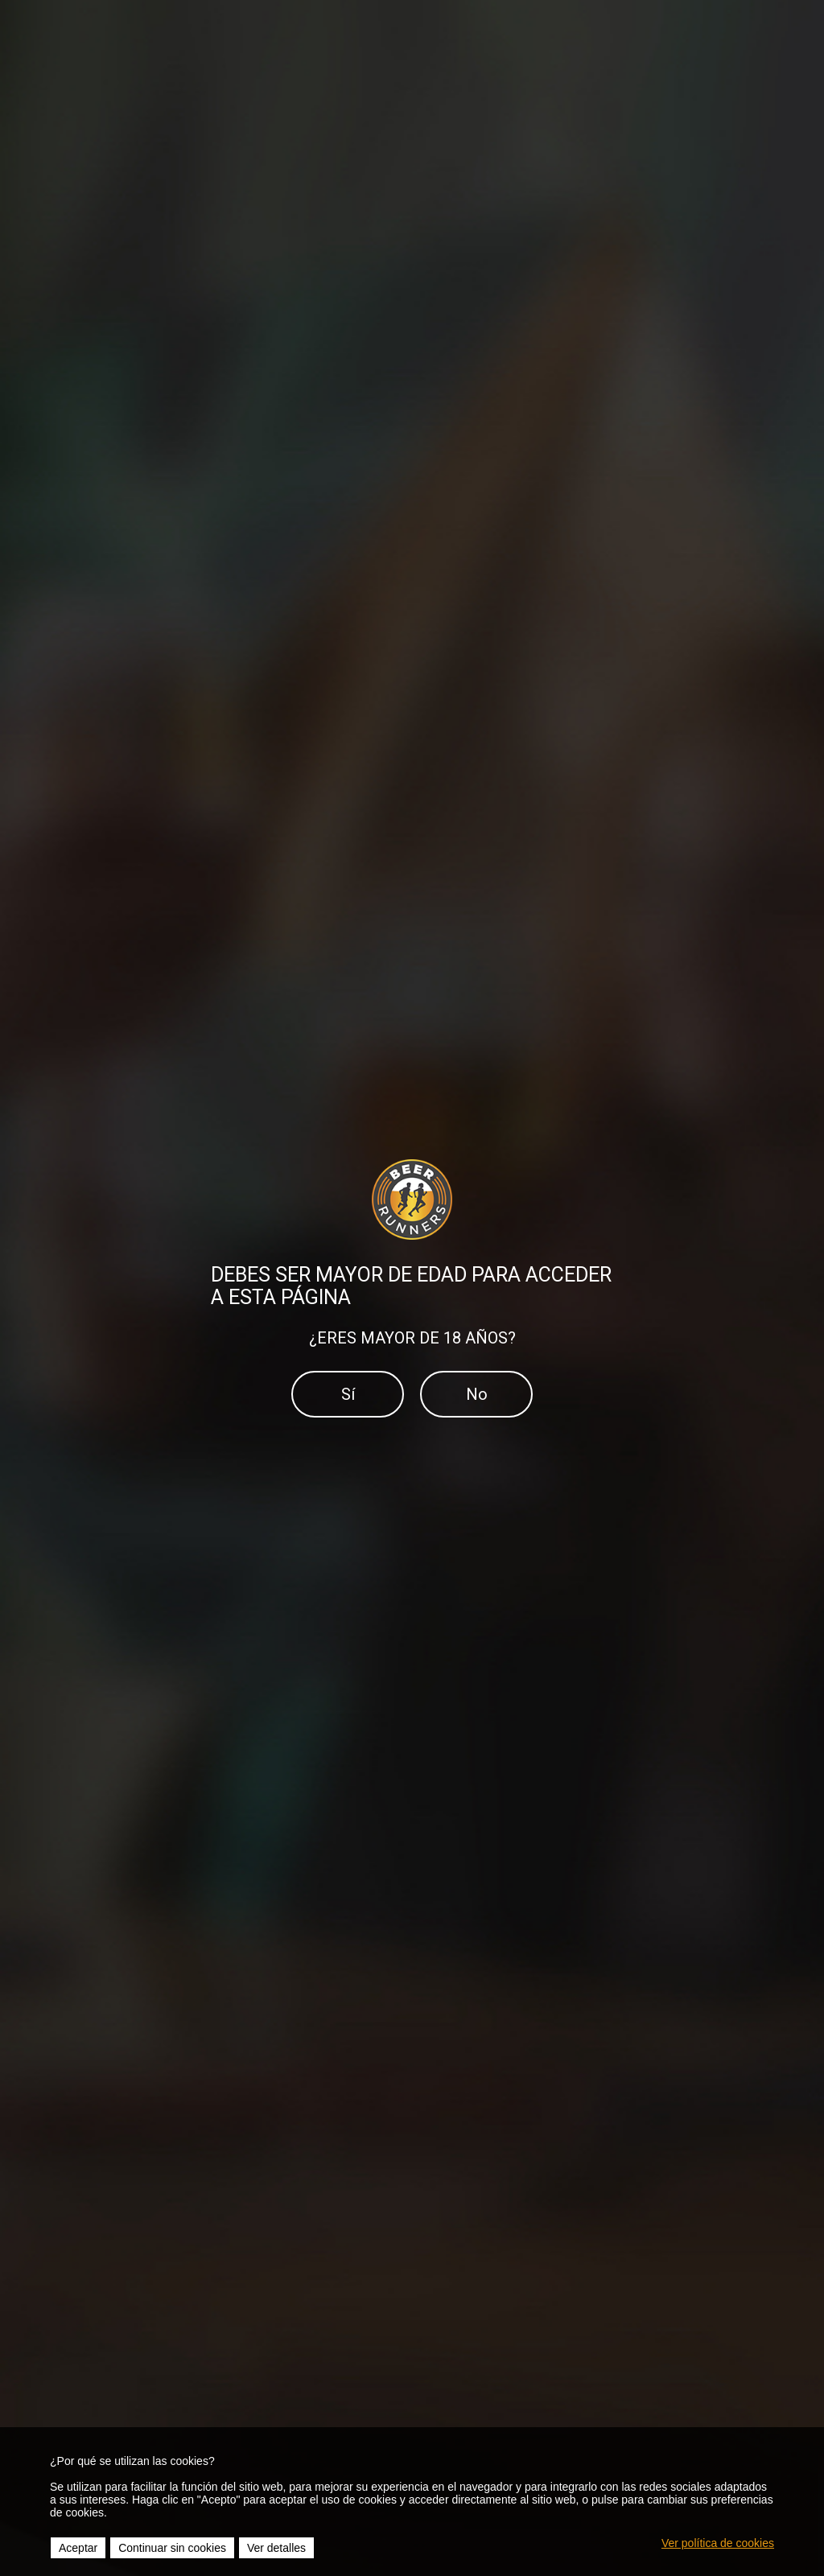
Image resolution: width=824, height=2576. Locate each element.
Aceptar (78, 2547)
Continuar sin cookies (172, 2547)
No (477, 1394)
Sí (348, 1394)
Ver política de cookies (717, 2543)
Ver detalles (276, 2547)
